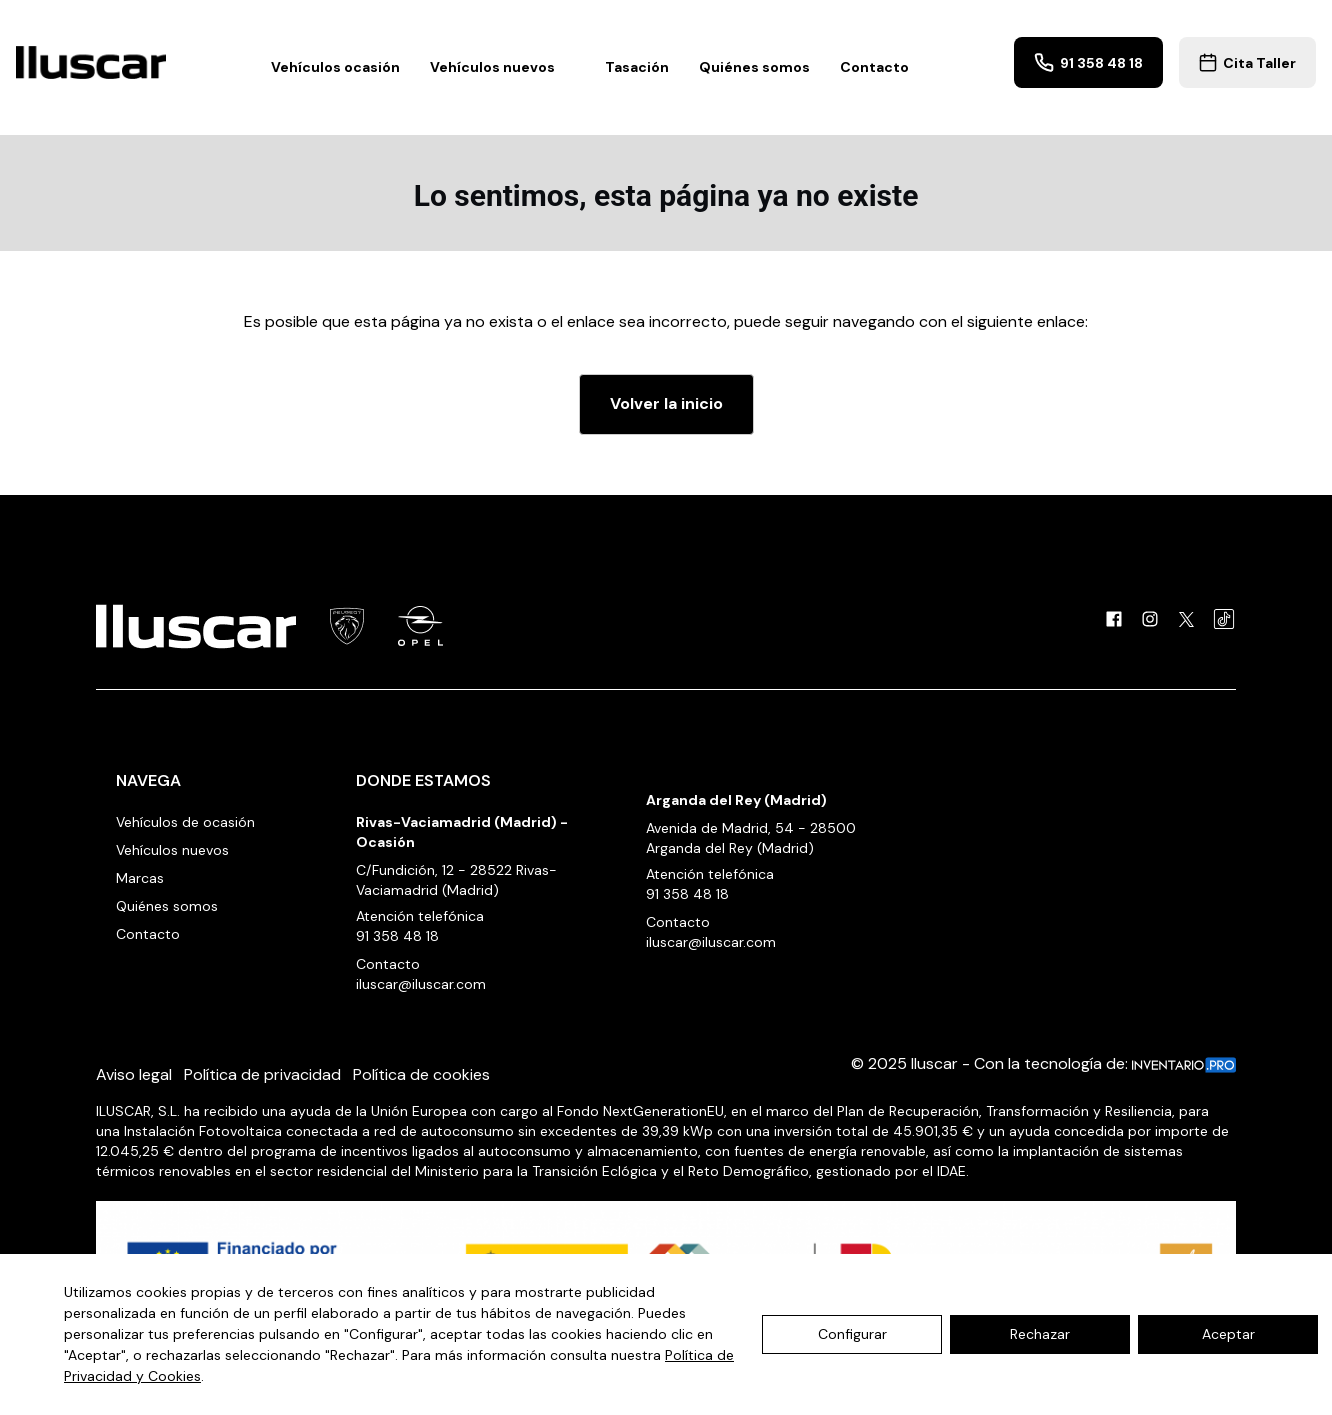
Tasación (637, 67)
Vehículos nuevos (502, 67)
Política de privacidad (262, 1074)
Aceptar (1228, 1334)
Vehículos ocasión (335, 67)
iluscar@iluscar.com (421, 984)
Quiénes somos (754, 67)
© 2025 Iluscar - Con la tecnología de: (1043, 1063)
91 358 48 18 (1088, 62)
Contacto (874, 67)
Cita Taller (1247, 62)
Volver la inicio (666, 403)
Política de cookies (421, 1074)
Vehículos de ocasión (185, 822)
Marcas (140, 878)
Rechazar (1040, 1334)
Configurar (852, 1334)
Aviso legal (134, 1074)
